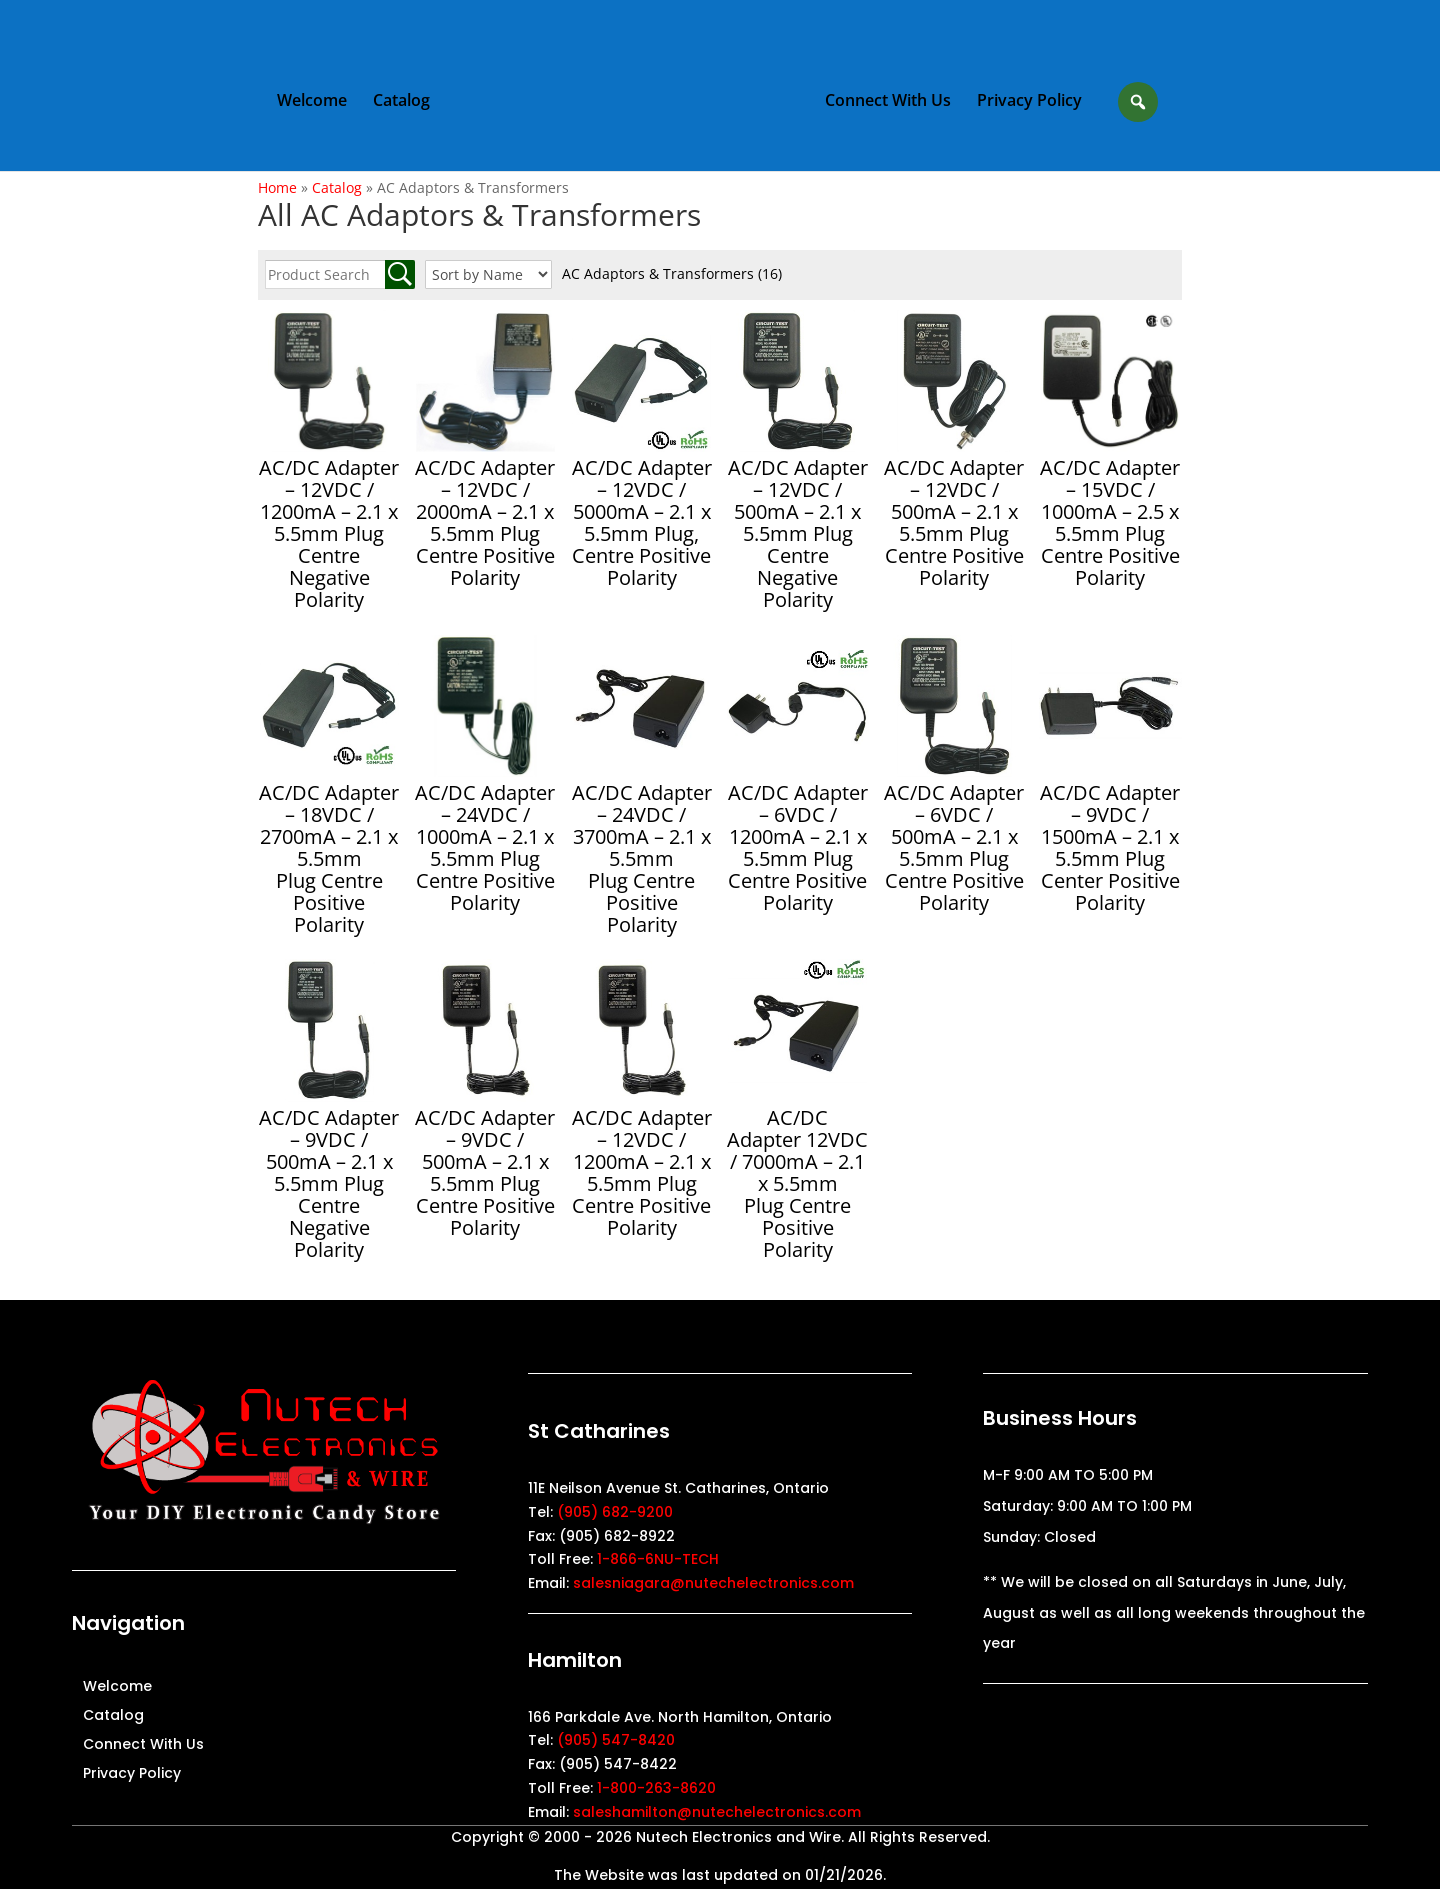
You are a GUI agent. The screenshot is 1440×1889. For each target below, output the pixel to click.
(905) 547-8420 (616, 1740)
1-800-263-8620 (656, 1788)
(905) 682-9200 (615, 1512)
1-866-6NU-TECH (658, 1559)
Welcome (313, 101)
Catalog (402, 101)
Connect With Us (887, 101)
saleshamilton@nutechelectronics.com (717, 1812)
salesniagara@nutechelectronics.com (713, 1583)
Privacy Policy (1028, 101)
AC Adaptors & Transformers (672, 273)
